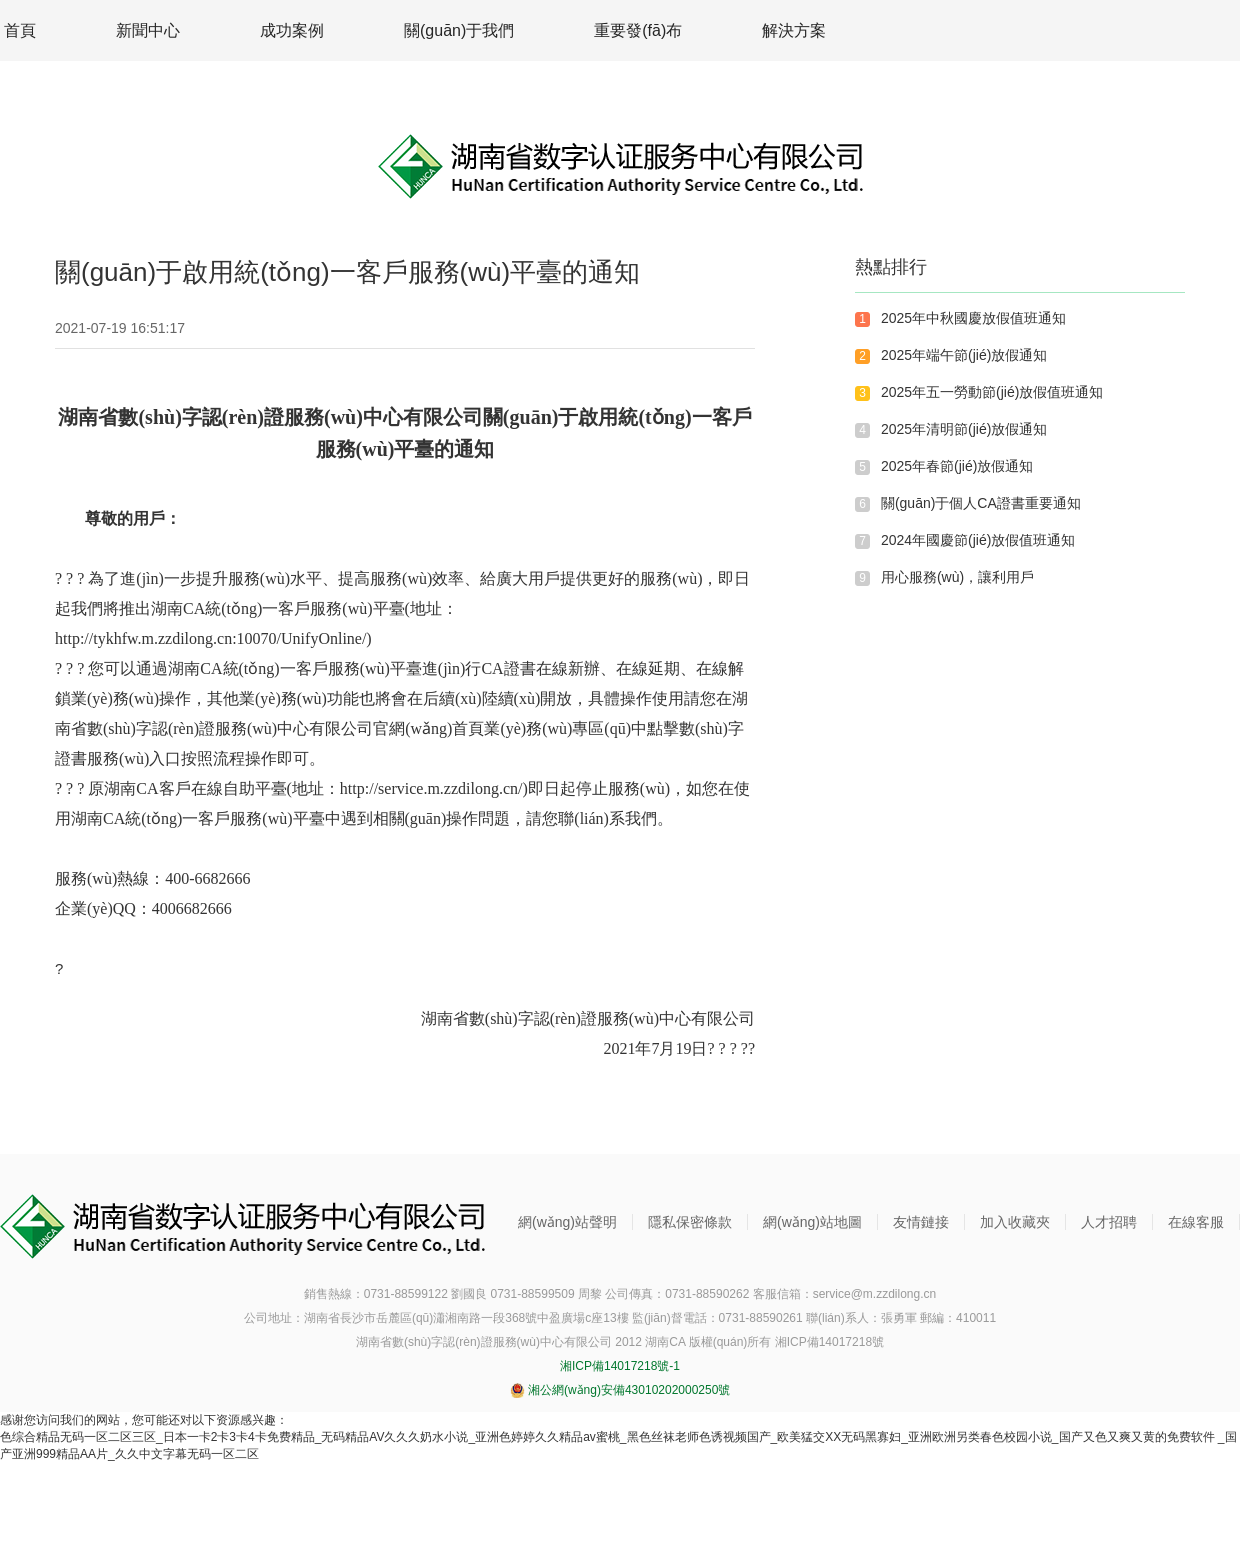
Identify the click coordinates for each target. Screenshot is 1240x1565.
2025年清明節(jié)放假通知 (964, 429)
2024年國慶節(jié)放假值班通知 (978, 540)
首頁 (20, 30)
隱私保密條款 (690, 1222)
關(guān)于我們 (459, 30)
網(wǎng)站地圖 (812, 1222)
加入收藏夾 (1015, 1222)
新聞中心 (148, 30)
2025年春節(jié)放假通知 (957, 466)
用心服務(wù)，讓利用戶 (957, 577)
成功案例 (292, 30)
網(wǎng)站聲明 (567, 1222)
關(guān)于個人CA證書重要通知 (981, 503)
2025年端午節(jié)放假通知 (964, 355)
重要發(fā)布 (638, 30)
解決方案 (794, 30)
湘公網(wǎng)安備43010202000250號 (620, 1390)
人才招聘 (1109, 1222)
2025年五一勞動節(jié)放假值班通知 (992, 392)
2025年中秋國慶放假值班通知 (973, 318)
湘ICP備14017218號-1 (620, 1366)
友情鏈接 (921, 1222)
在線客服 (1196, 1222)
